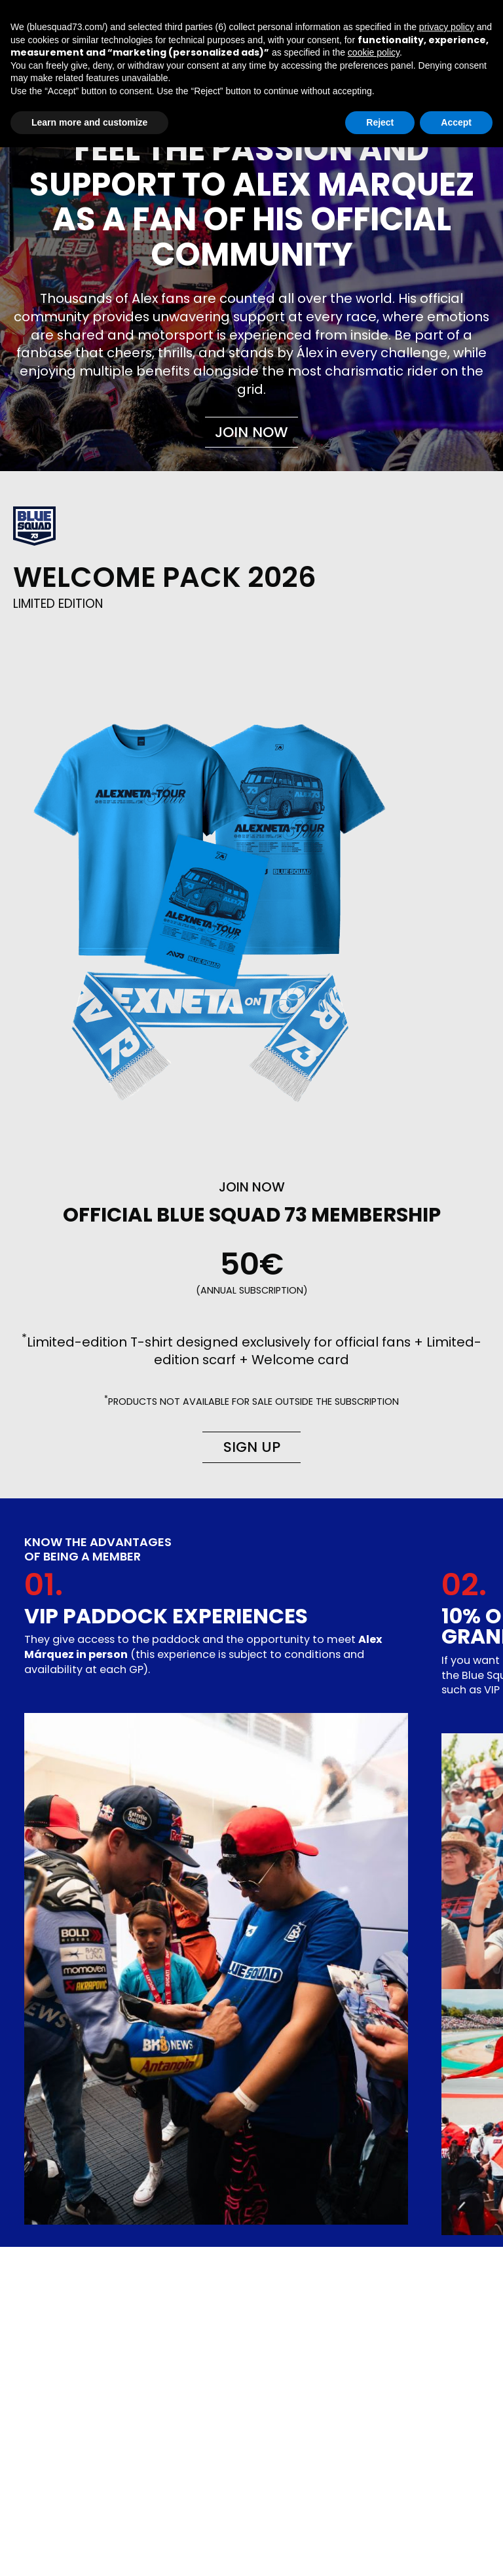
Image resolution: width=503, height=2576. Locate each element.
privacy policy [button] (446, 27)
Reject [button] (380, 122)
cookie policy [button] (374, 52)
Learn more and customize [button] (89, 122)
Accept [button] (456, 122)
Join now (251, 432)
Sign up (251, 1447)
